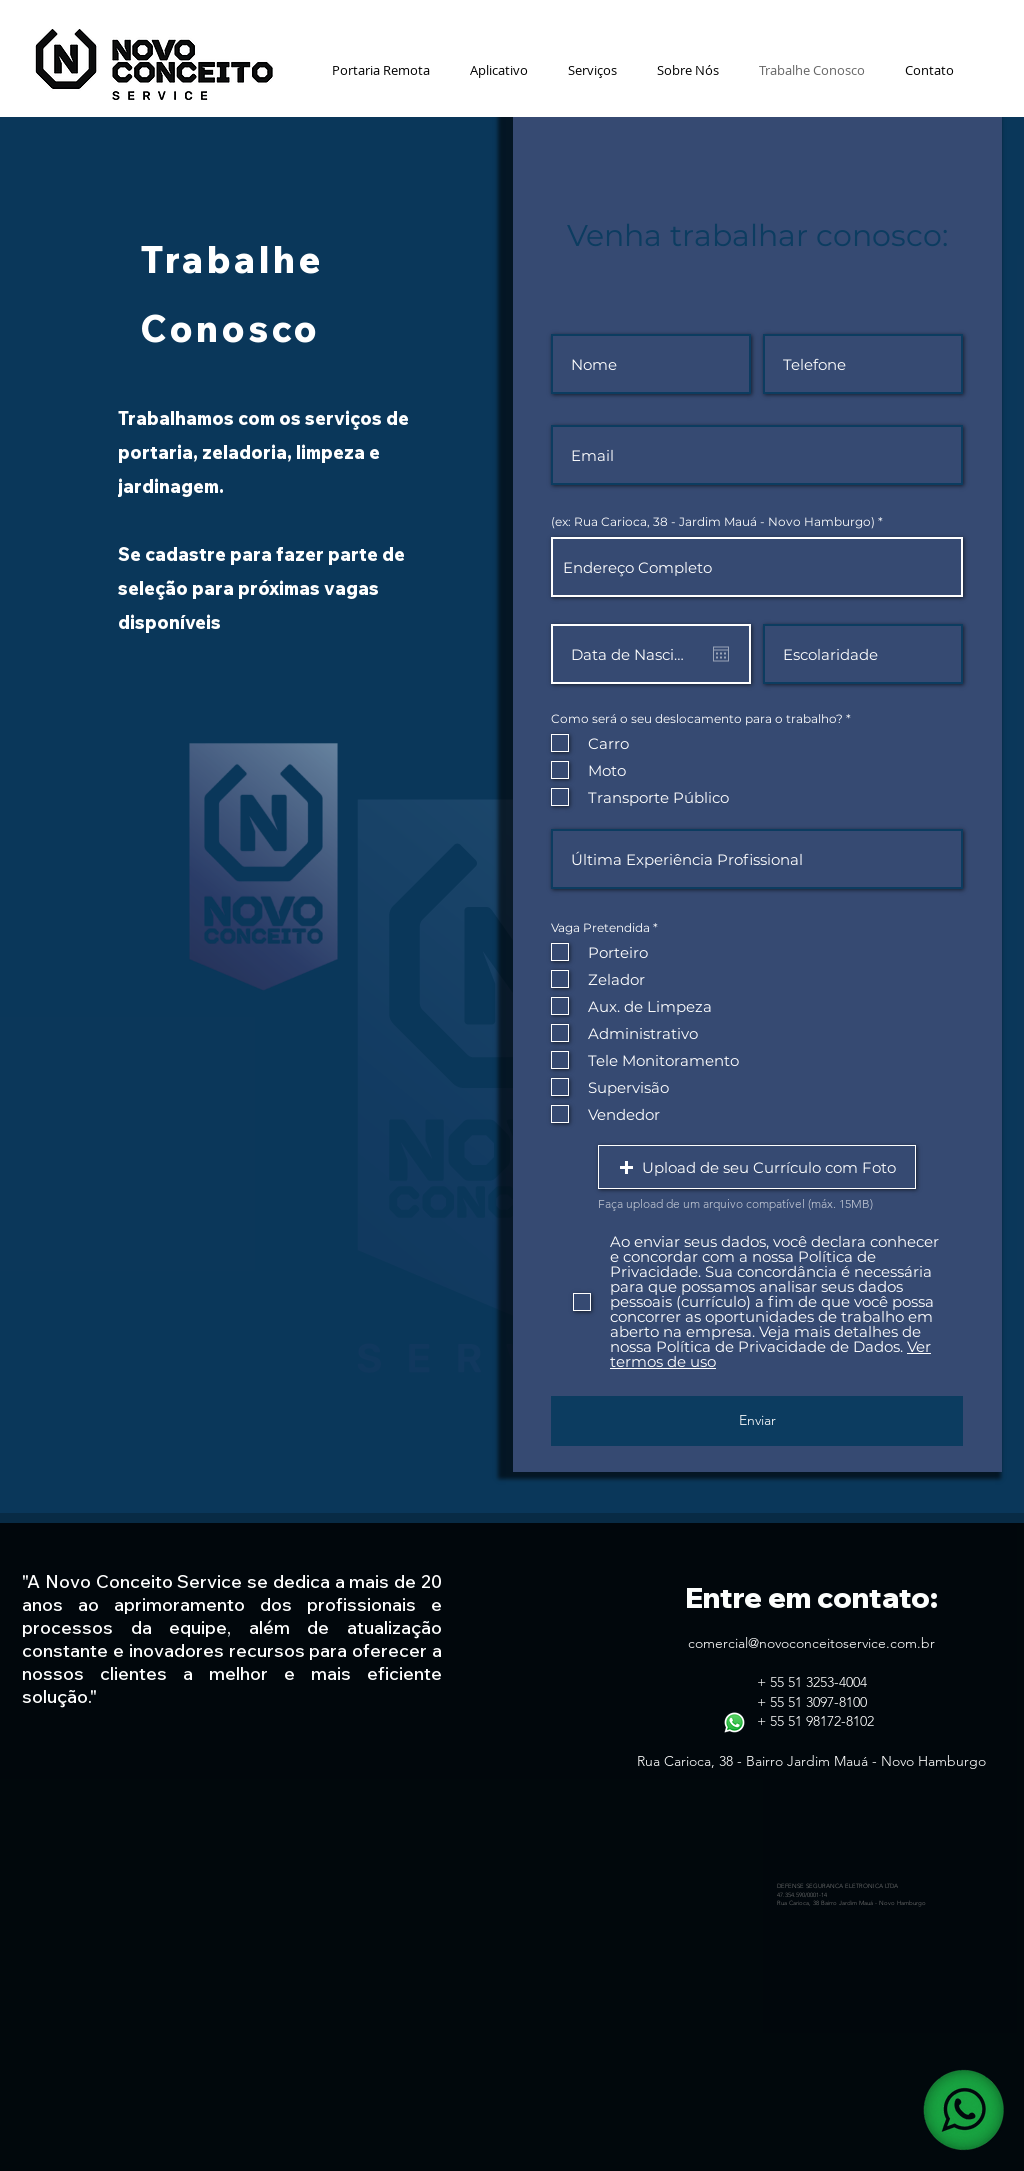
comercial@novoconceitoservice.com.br (811, 1643)
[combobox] (757, 567)
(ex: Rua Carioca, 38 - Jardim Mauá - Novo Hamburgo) (713, 522)
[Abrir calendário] (721, 654)
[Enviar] (757, 1421)
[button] (592, 70)
